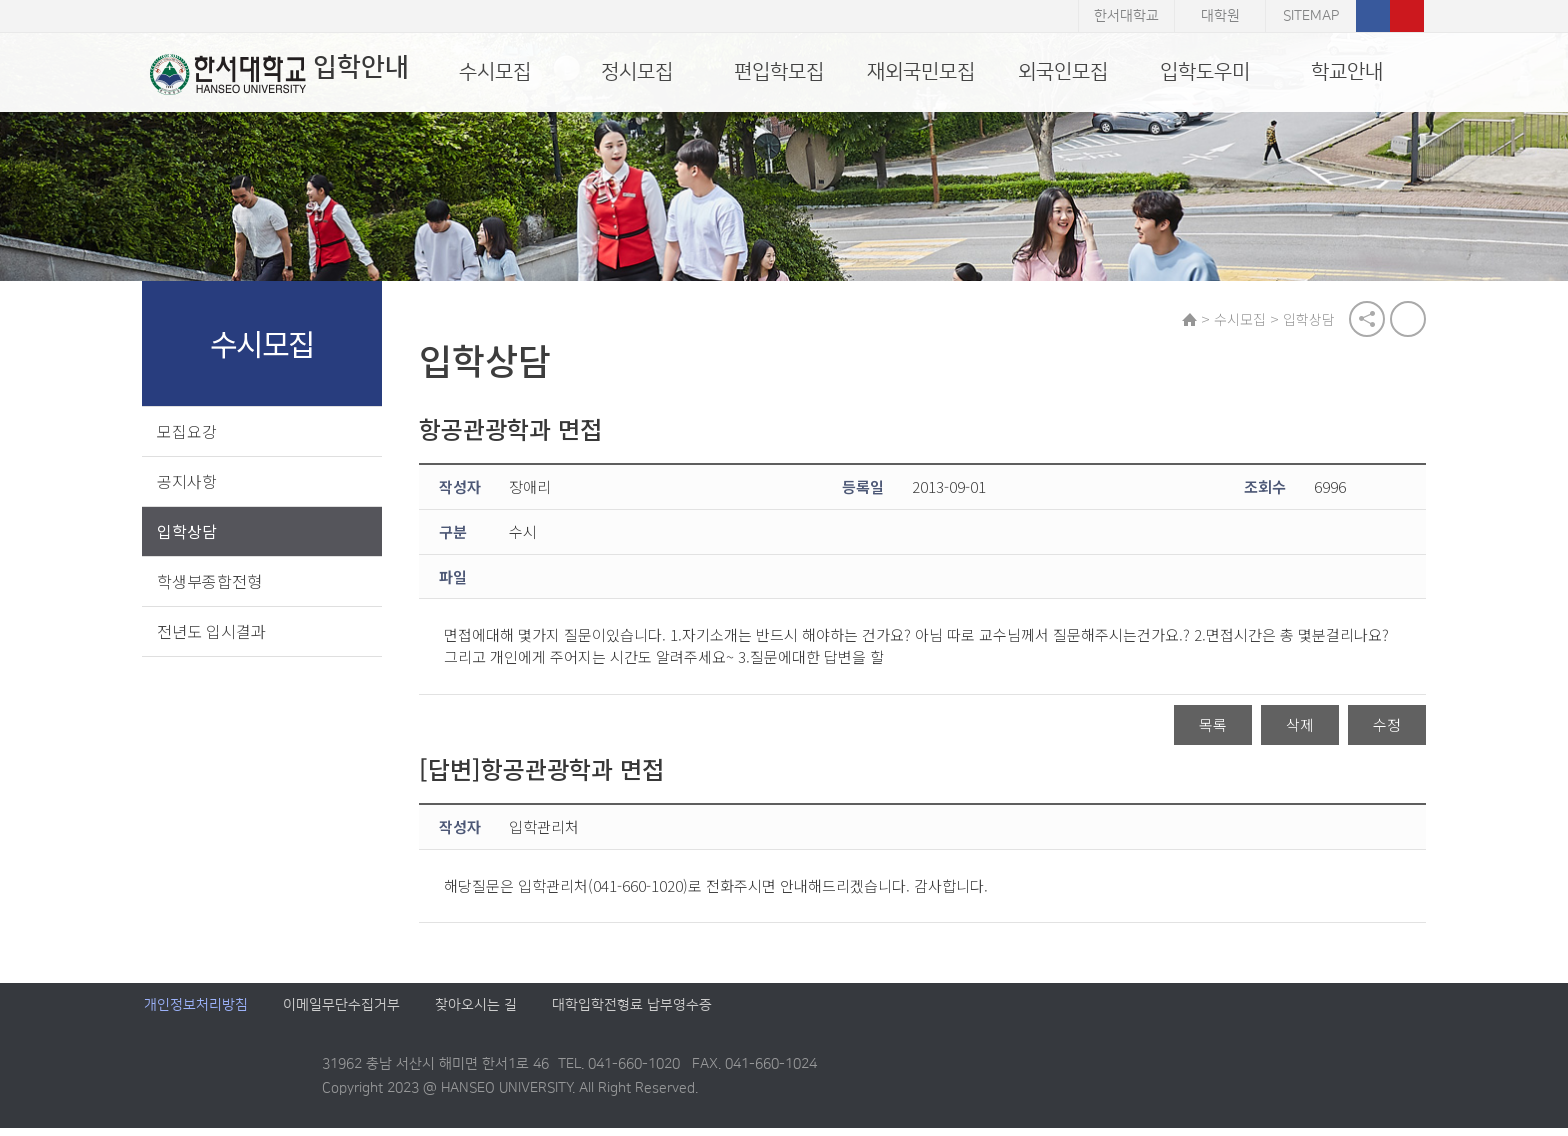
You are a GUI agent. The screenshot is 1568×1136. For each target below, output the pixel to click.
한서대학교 (1126, 16)
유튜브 (1407, 16)
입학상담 (189, 532)
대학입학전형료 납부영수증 (632, 1014)
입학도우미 (1205, 72)
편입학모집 (779, 72)
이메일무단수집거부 (341, 1014)
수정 (1385, 726)
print (1406, 320)
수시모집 (495, 72)
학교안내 (1347, 72)
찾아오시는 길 (476, 1014)
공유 (1365, 320)
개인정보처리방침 (196, 1014)
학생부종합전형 (211, 582)
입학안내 (273, 74)
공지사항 (189, 482)
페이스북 (1373, 16)
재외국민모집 (921, 72)
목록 (1211, 726)
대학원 (1220, 16)
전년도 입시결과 (213, 632)
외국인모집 (1063, 72)
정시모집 (637, 72)
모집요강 (189, 432)
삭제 (1298, 726)
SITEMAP (1311, 16)
